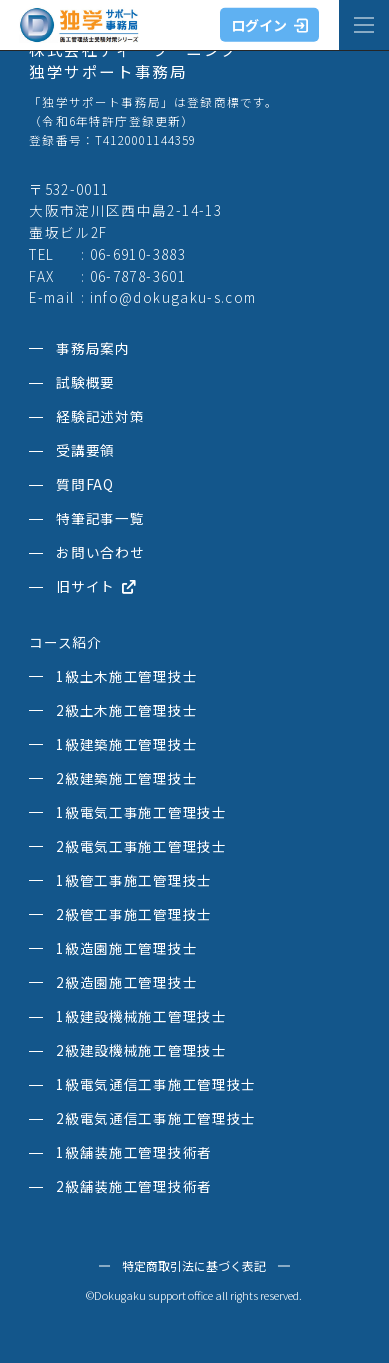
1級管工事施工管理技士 (134, 881)
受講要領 (85, 451)
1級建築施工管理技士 (126, 745)
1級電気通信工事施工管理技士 (156, 1085)
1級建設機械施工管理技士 (141, 1017)
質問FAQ (84, 485)
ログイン (269, 25)
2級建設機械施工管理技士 (141, 1051)
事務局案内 (92, 349)
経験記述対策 (100, 417)
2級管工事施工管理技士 (134, 915)
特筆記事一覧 (100, 519)
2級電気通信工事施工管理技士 (156, 1119)
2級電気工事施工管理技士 (141, 847)
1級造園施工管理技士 (126, 949)
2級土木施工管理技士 (126, 711)
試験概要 (85, 383)
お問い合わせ (100, 553)
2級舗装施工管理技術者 (134, 1187)
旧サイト (96, 587)
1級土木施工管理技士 (126, 677)
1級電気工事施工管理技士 (141, 813)
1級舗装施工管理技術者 (134, 1153)
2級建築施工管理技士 (126, 779)
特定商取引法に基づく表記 (194, 1266)
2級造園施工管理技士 (126, 983)
